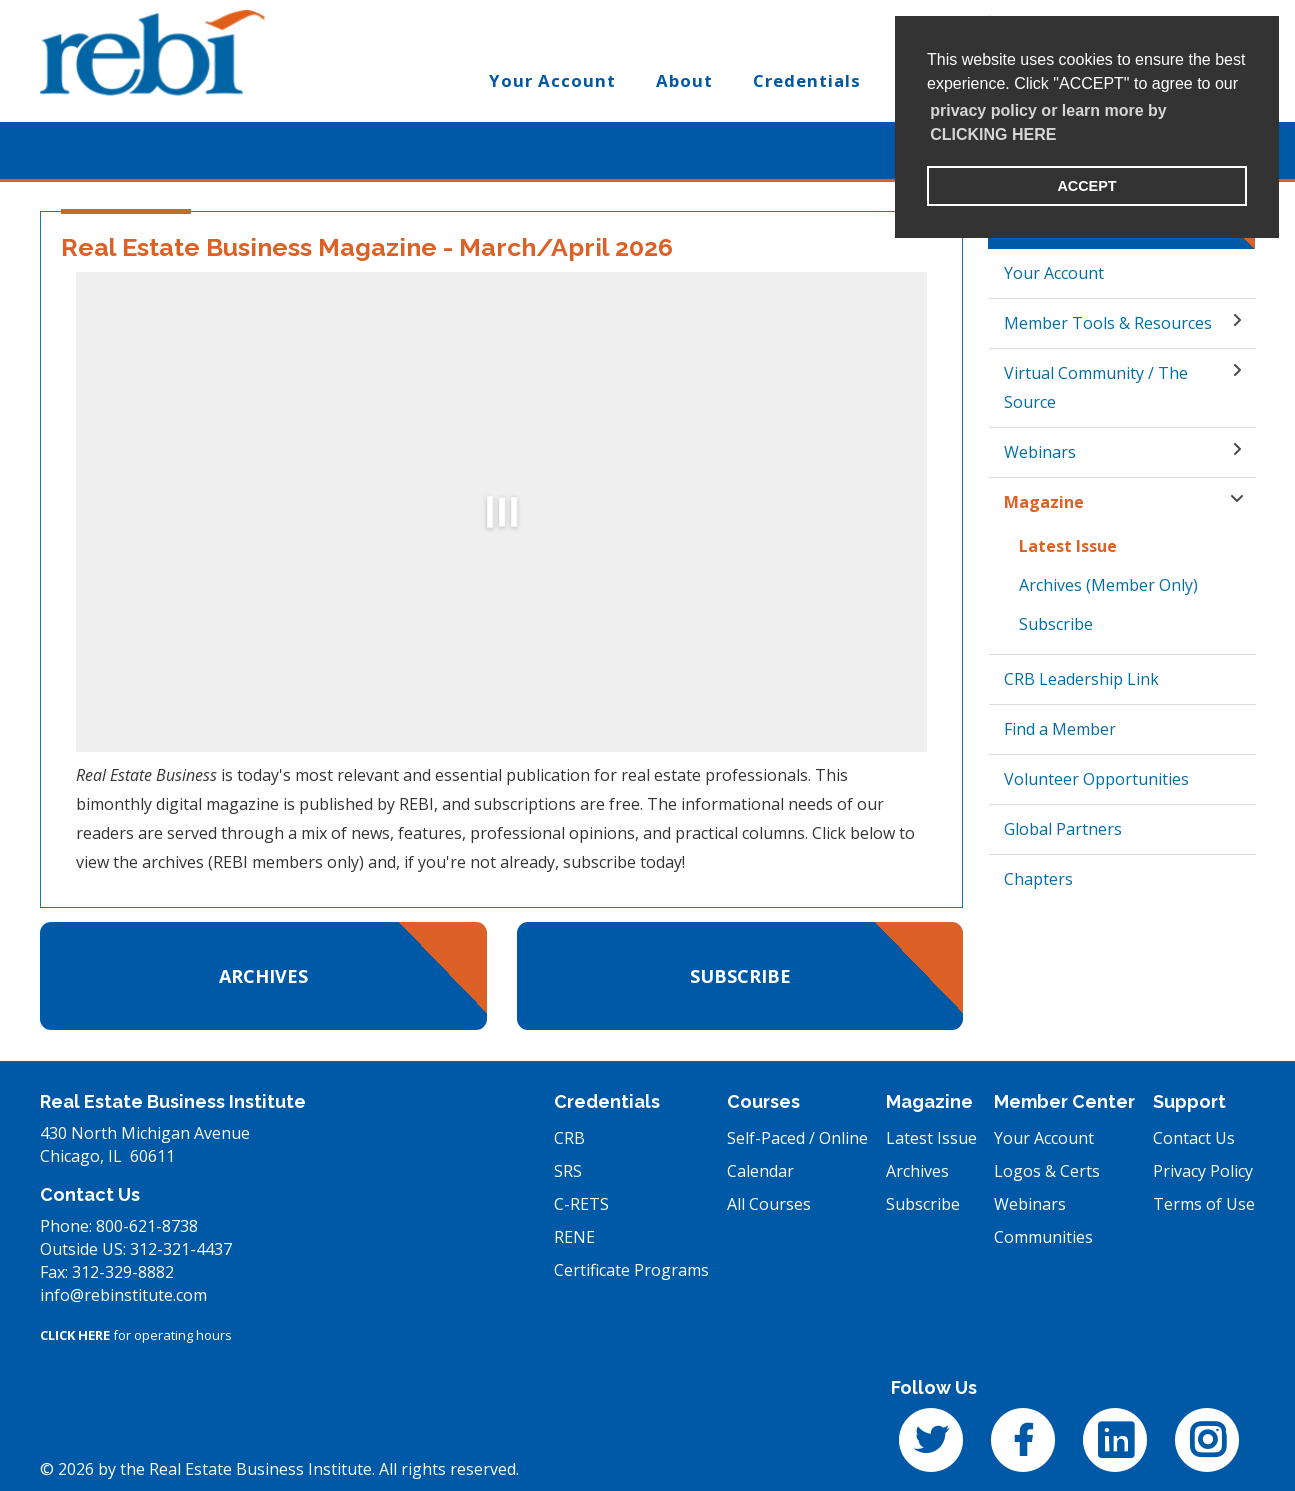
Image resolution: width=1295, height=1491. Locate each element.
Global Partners (1063, 829)
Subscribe (740, 976)
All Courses (769, 1204)
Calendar (760, 1171)
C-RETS (581, 1204)
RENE (574, 1237)
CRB (569, 1138)
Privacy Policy (1203, 1171)
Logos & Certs (1047, 1171)
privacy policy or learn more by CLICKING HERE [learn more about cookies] (1048, 122)
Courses (763, 1101)
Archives (263, 976)
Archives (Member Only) (1108, 585)
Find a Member (1060, 729)
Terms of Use (1204, 1204)
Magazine (1044, 502)
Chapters (1038, 879)
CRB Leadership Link (1081, 679)
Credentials (607, 1101)
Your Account (1054, 273)
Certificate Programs (631, 1270)
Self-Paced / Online (797, 1138)
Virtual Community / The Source (1096, 387)
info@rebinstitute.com (123, 1295)
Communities (1043, 1237)
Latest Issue (1068, 546)
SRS (568, 1171)
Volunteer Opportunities (1096, 779)
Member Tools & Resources (1108, 323)
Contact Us (1194, 1138)
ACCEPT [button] (1086, 186)
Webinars (1040, 452)
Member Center (1064, 1101)
